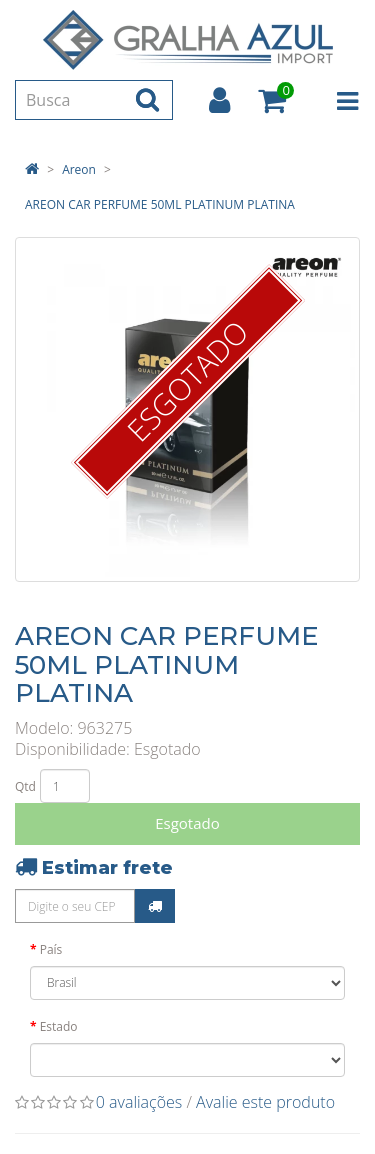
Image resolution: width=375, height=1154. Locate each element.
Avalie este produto (265, 1102)
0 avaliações (139, 1102)
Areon (79, 169)
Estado (59, 1026)
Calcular (155, 906)
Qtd (25, 786)
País (51, 949)
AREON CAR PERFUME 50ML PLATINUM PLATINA (160, 204)
